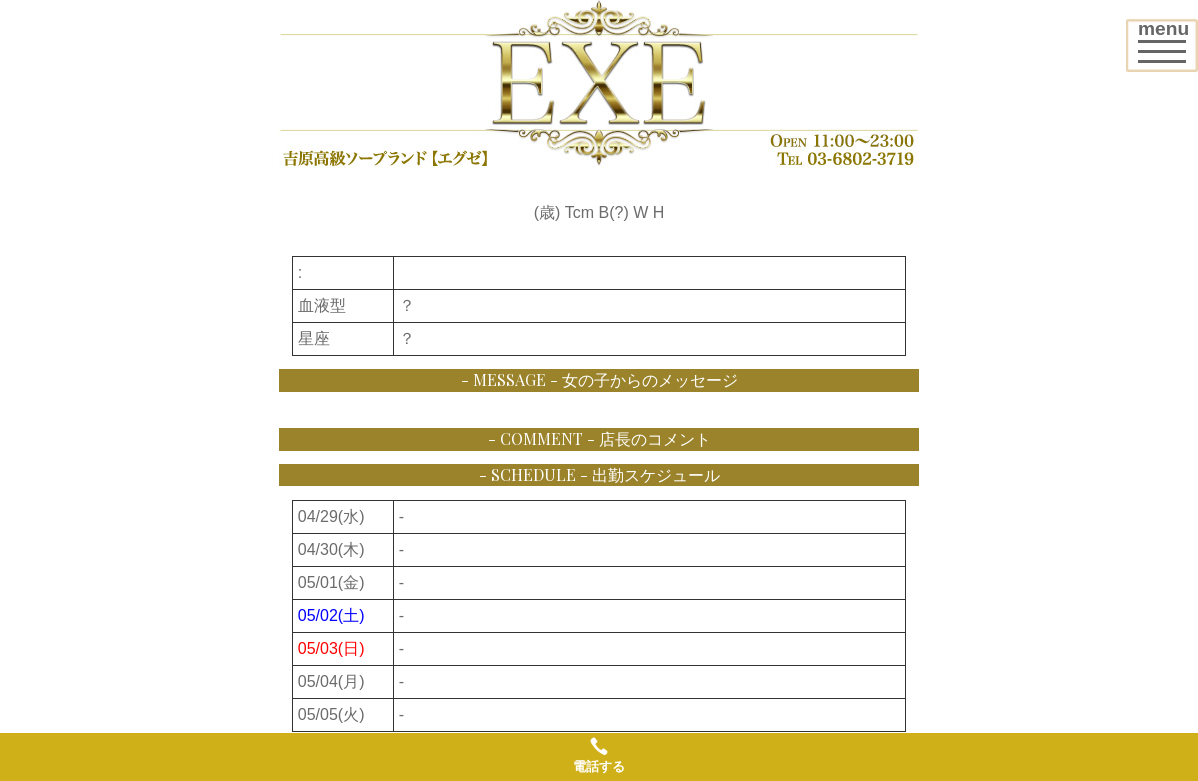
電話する (599, 755)
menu (1167, 38)
